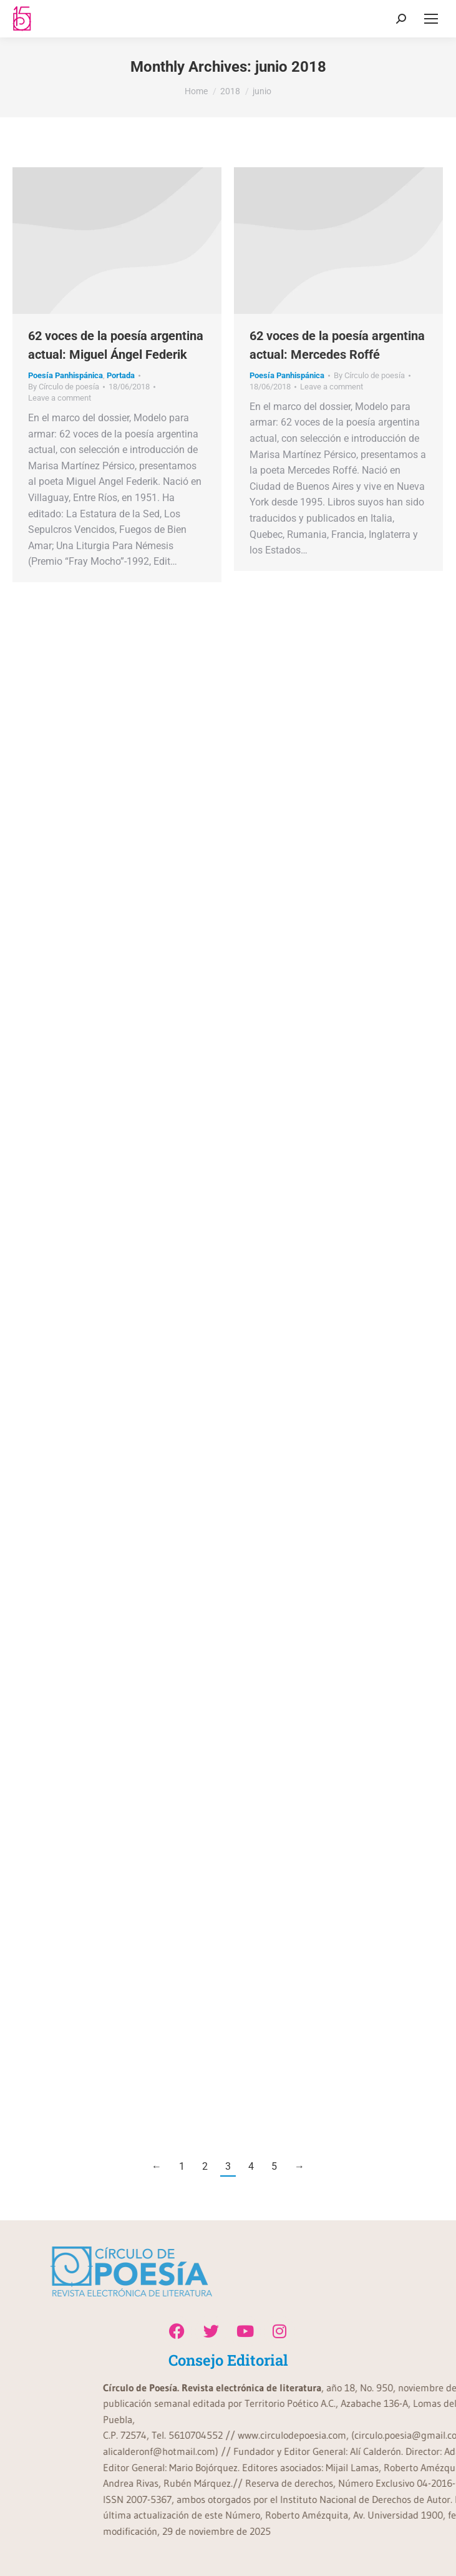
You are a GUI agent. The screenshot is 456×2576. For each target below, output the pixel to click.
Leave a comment (59, 397)
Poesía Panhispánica (65, 375)
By (63, 386)
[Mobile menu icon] (431, 18)
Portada (121, 375)
